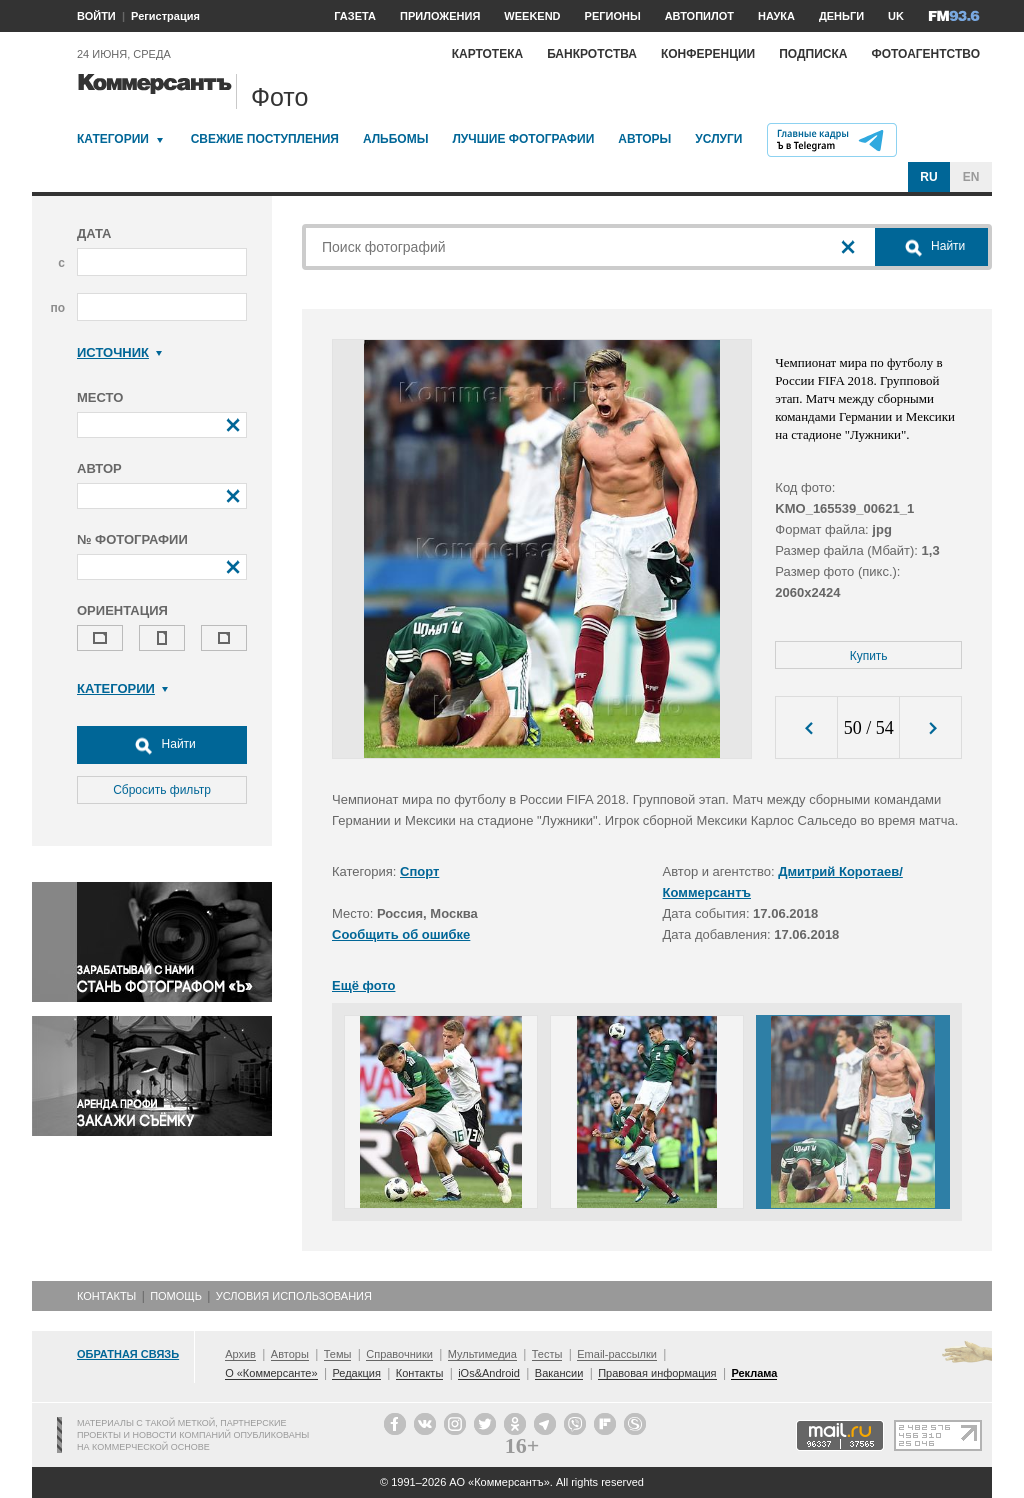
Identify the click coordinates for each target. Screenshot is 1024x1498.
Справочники (399, 1354)
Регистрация (165, 16)
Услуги (718, 139)
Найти (162, 745)
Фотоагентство (925, 54)
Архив (240, 1354)
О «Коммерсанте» (271, 1373)
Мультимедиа (482, 1354)
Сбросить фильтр (162, 790)
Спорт (419, 871)
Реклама (754, 1373)
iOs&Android (489, 1373)
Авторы (644, 139)
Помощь (176, 1296)
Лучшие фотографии (523, 139)
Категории (113, 139)
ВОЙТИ (96, 16)
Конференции (708, 54)
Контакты (106, 1296)
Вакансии (559, 1373)
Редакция (356, 1373)
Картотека (488, 54)
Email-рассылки (617, 1354)
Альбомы (396, 139)
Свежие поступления (265, 139)
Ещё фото (363, 985)
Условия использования (294, 1296)
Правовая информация (657, 1373)
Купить (869, 656)
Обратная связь (128, 1354)
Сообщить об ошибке (401, 934)
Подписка (813, 54)
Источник (119, 352)
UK (896, 16)
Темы (338, 1354)
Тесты (547, 1354)
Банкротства (592, 54)
